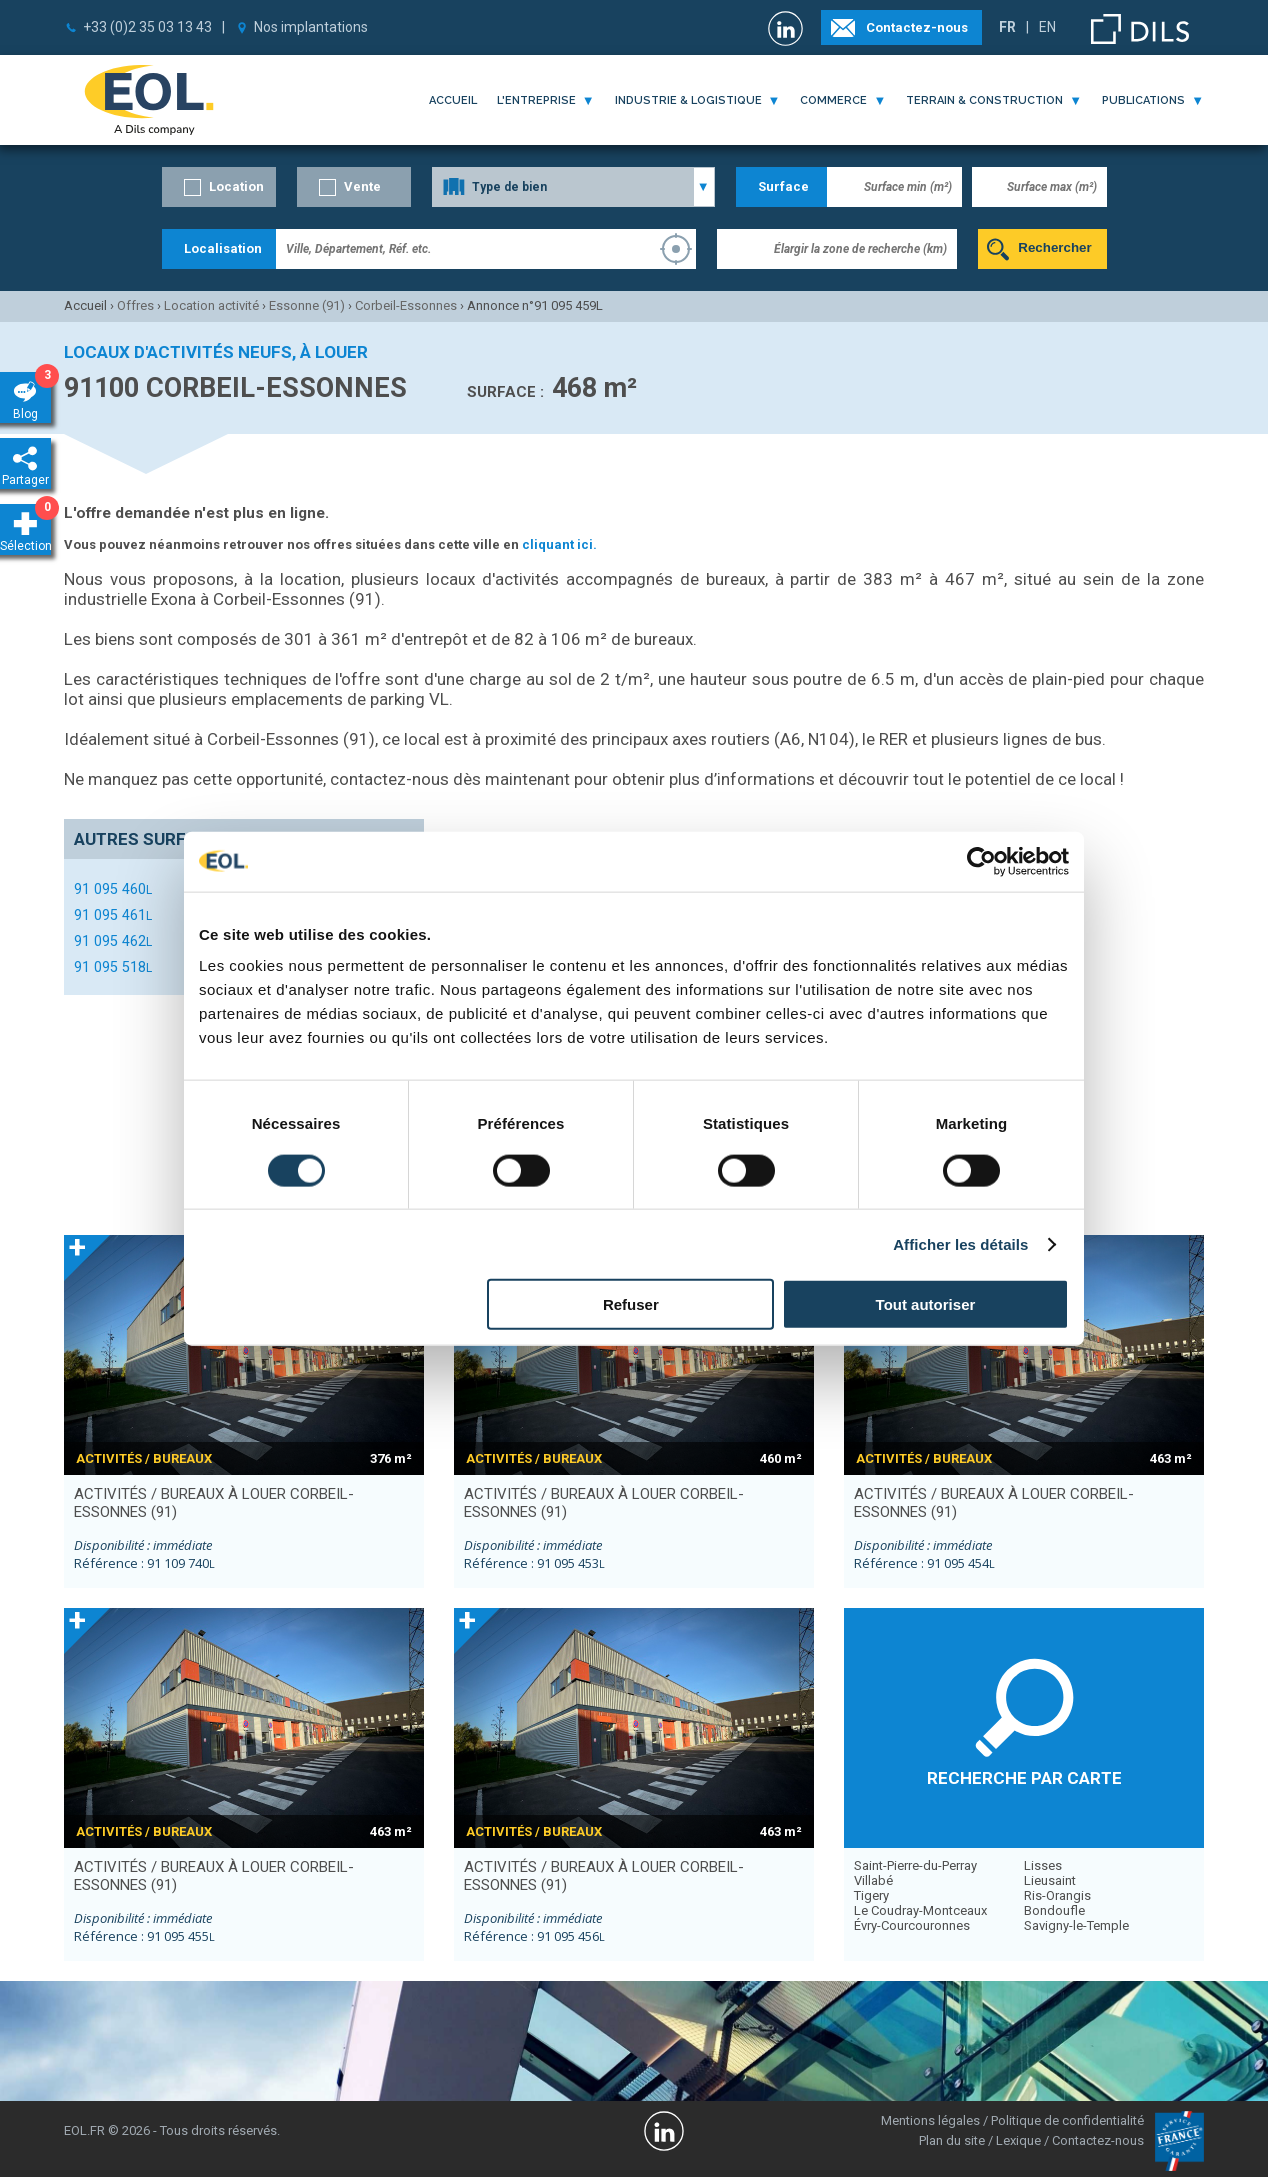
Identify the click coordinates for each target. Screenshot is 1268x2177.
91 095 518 (113, 967)
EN (1047, 27)
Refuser (631, 1304)
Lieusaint (1050, 1880)
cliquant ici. (559, 544)
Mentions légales (930, 2120)
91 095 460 (113, 889)
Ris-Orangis (1057, 1895)
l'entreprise (536, 100)
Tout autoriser (926, 1304)
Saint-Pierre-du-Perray (915, 1865)
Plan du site (952, 2140)
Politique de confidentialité (1067, 2120)
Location (236, 186)
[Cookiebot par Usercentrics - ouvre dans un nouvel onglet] (981, 861)
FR (1007, 27)
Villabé (873, 1880)
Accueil (453, 100)
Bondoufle (1054, 1910)
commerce (833, 100)
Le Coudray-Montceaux (920, 1910)
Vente (362, 186)
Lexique (1018, 2140)
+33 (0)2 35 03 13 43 (147, 27)
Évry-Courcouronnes (912, 1925)
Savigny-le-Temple (1076, 1925)
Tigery (871, 1895)
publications (1143, 100)
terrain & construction (984, 100)
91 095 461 (113, 915)
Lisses (1043, 1865)
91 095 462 (113, 941)
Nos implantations (311, 27)
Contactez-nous (917, 27)
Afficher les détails (960, 1243)
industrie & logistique (688, 100)
